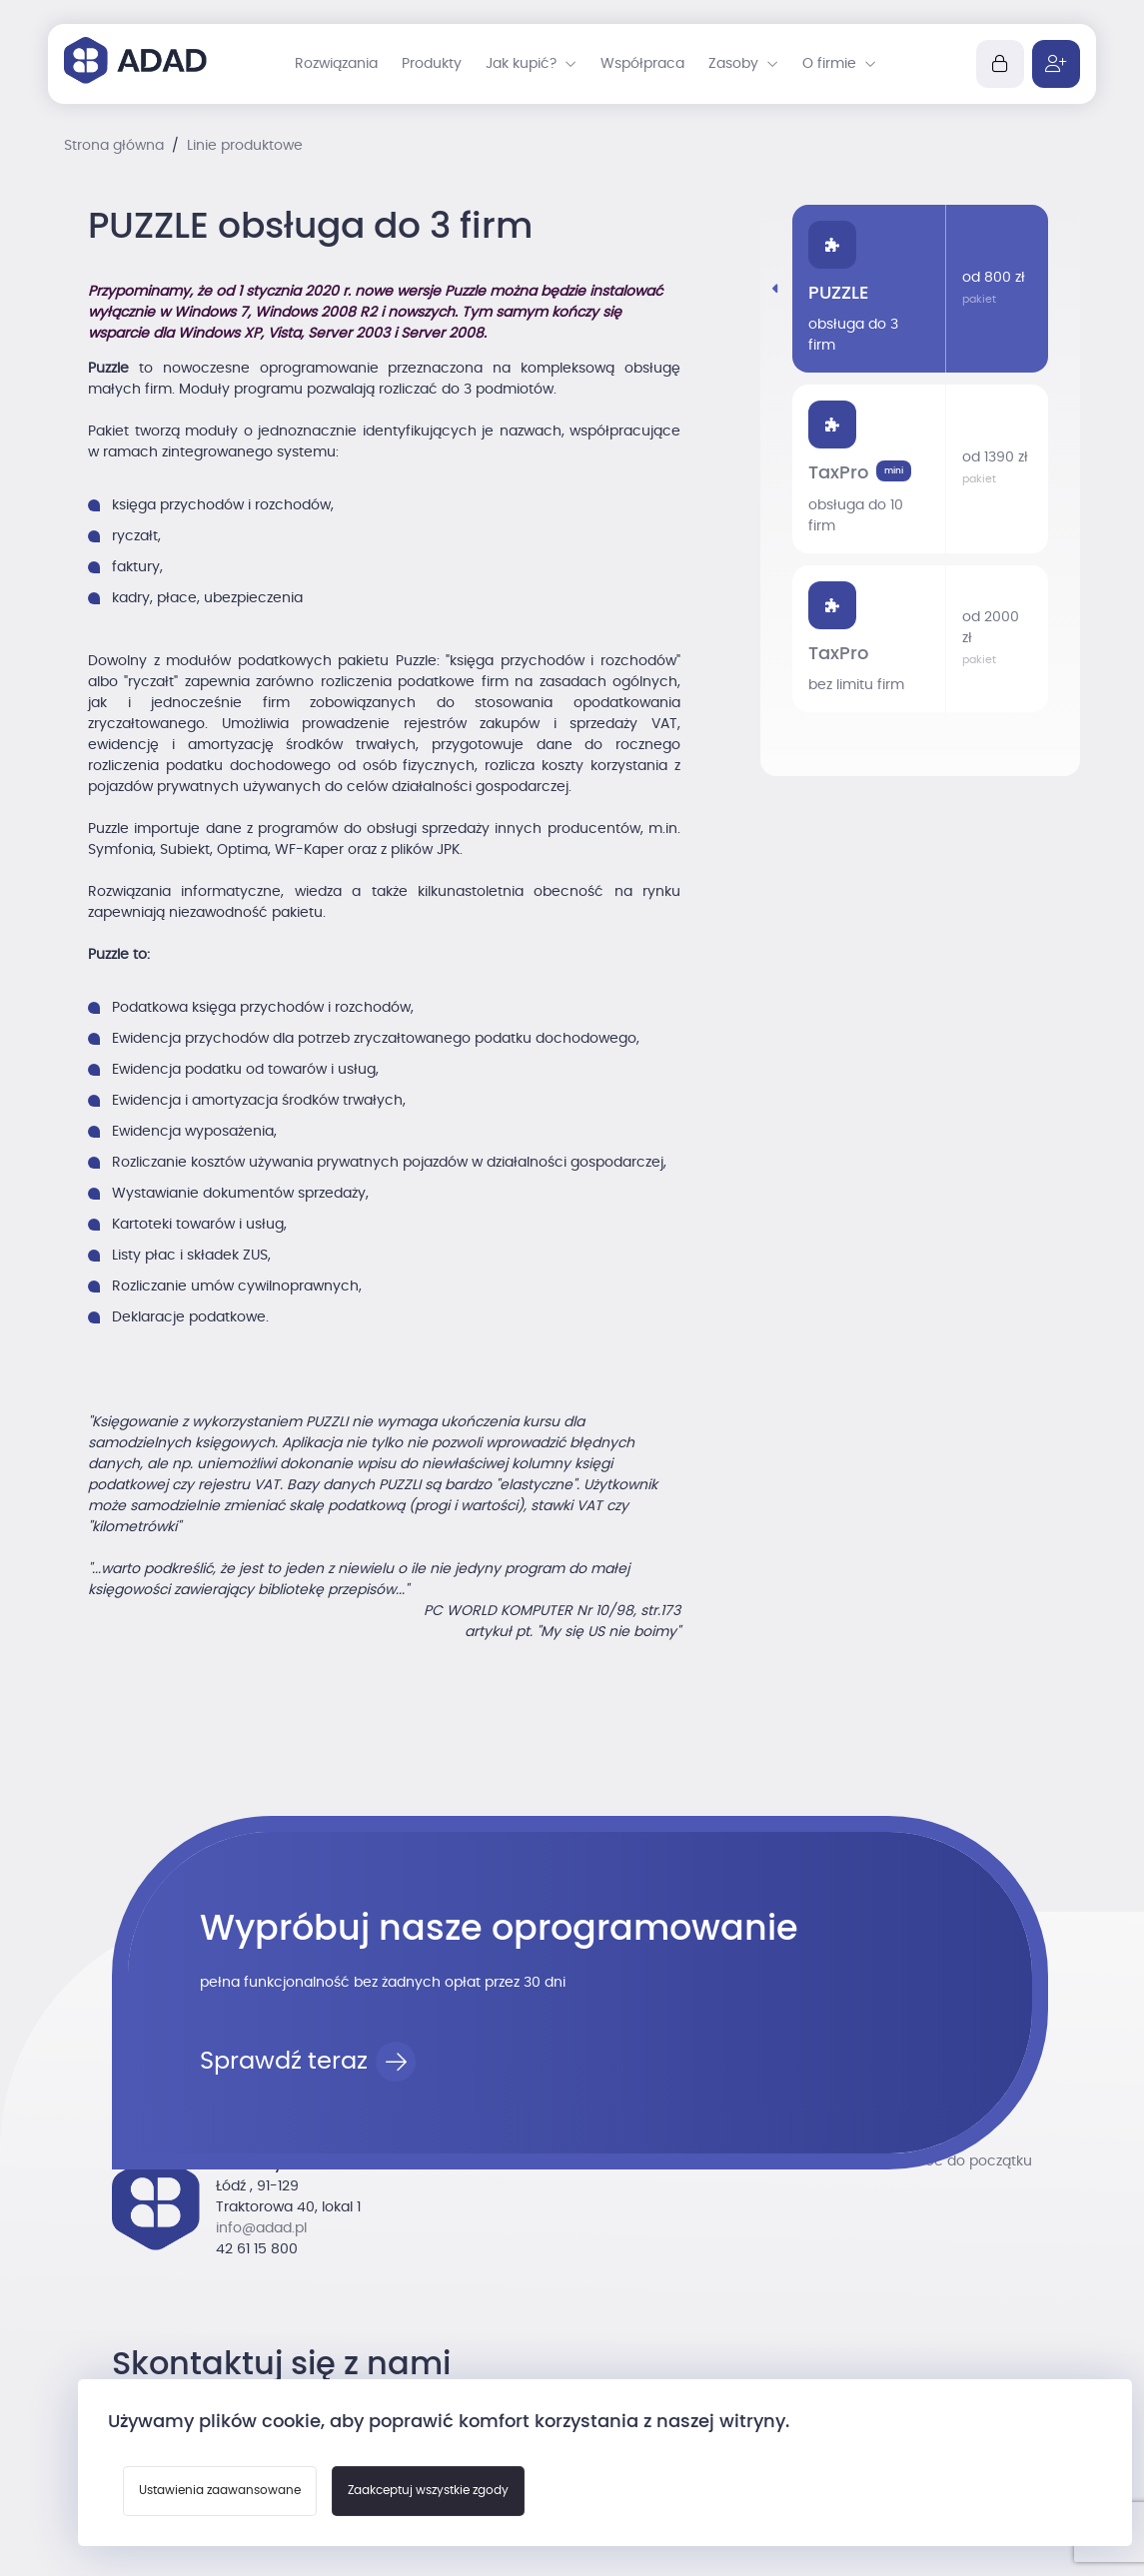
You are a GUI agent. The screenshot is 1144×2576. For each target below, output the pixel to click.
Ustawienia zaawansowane (220, 2490)
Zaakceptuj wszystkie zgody (428, 2490)
